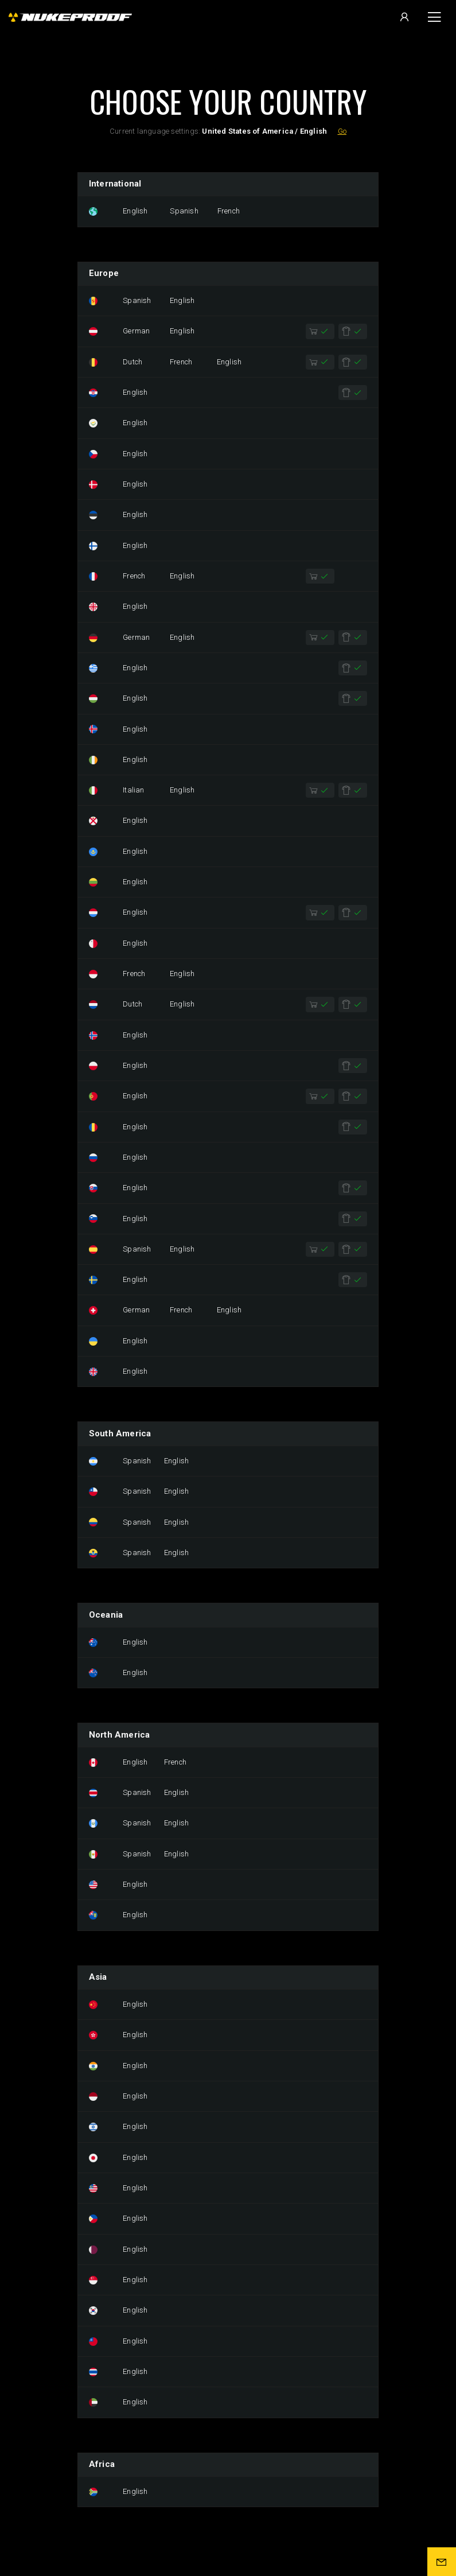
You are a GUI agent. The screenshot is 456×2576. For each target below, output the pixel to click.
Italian (133, 790)
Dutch (132, 362)
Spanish (184, 211)
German (136, 331)
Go (342, 131)
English (135, 211)
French (228, 211)
